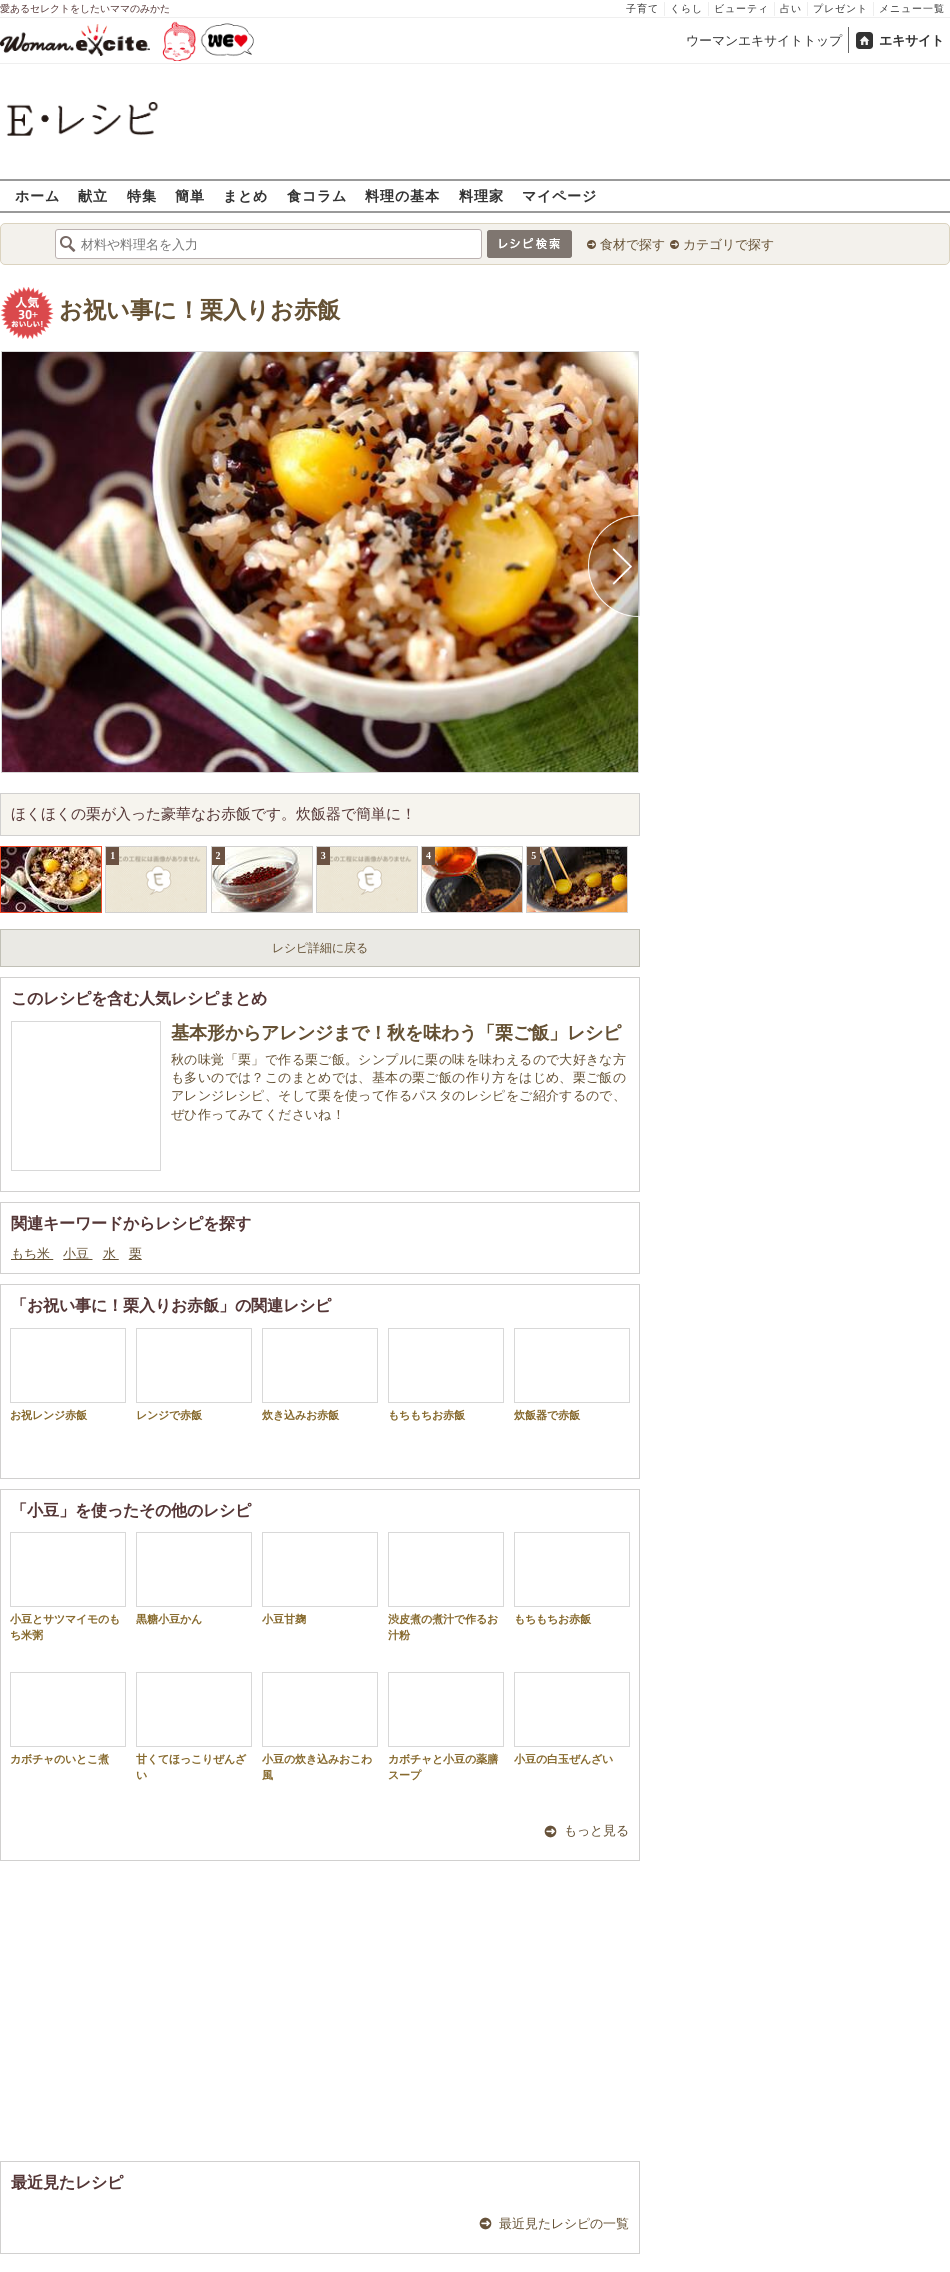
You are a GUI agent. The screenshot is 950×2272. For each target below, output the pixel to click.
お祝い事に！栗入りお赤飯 (199, 310)
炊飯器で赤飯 (572, 1374)
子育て (642, 8)
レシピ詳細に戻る (320, 948)
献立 (93, 195)
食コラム (317, 195)
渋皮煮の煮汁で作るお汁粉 (446, 1586)
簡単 (190, 195)
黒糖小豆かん (194, 1578)
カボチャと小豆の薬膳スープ (446, 1726)
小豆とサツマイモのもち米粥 (68, 1586)
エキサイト (911, 40)
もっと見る (596, 1830)
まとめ (245, 195)
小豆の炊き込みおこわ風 (320, 1726)
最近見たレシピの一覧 (564, 2223)
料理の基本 (402, 195)
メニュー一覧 (912, 8)
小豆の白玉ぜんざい (572, 1718)
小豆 (77, 1253)
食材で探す (632, 244)
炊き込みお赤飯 (320, 1374)
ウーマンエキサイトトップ (764, 40)
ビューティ (741, 8)
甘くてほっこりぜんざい (194, 1726)
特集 (142, 195)
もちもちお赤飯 (446, 1374)
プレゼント (840, 8)
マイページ (559, 195)
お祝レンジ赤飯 (68, 1374)
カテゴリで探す (728, 244)
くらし (686, 8)
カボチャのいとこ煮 (68, 1718)
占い (791, 8)
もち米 (32, 1253)
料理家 (481, 195)
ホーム (37, 195)
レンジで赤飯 (194, 1374)
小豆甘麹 (320, 1578)
